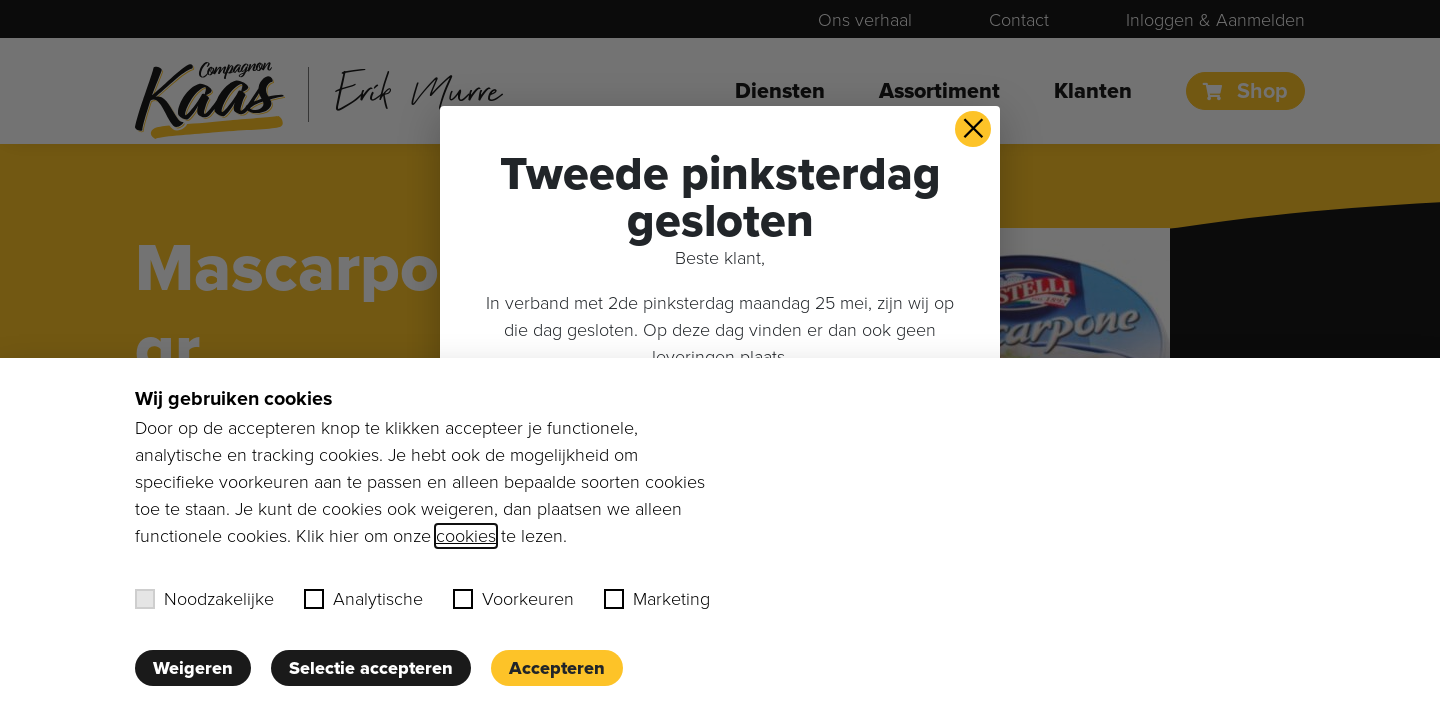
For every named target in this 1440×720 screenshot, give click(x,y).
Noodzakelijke (204, 599)
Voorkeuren (513, 599)
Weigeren (193, 668)
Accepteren (557, 668)
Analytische (363, 599)
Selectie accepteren (371, 668)
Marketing (657, 599)
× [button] (973, 129)
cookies (466, 536)
